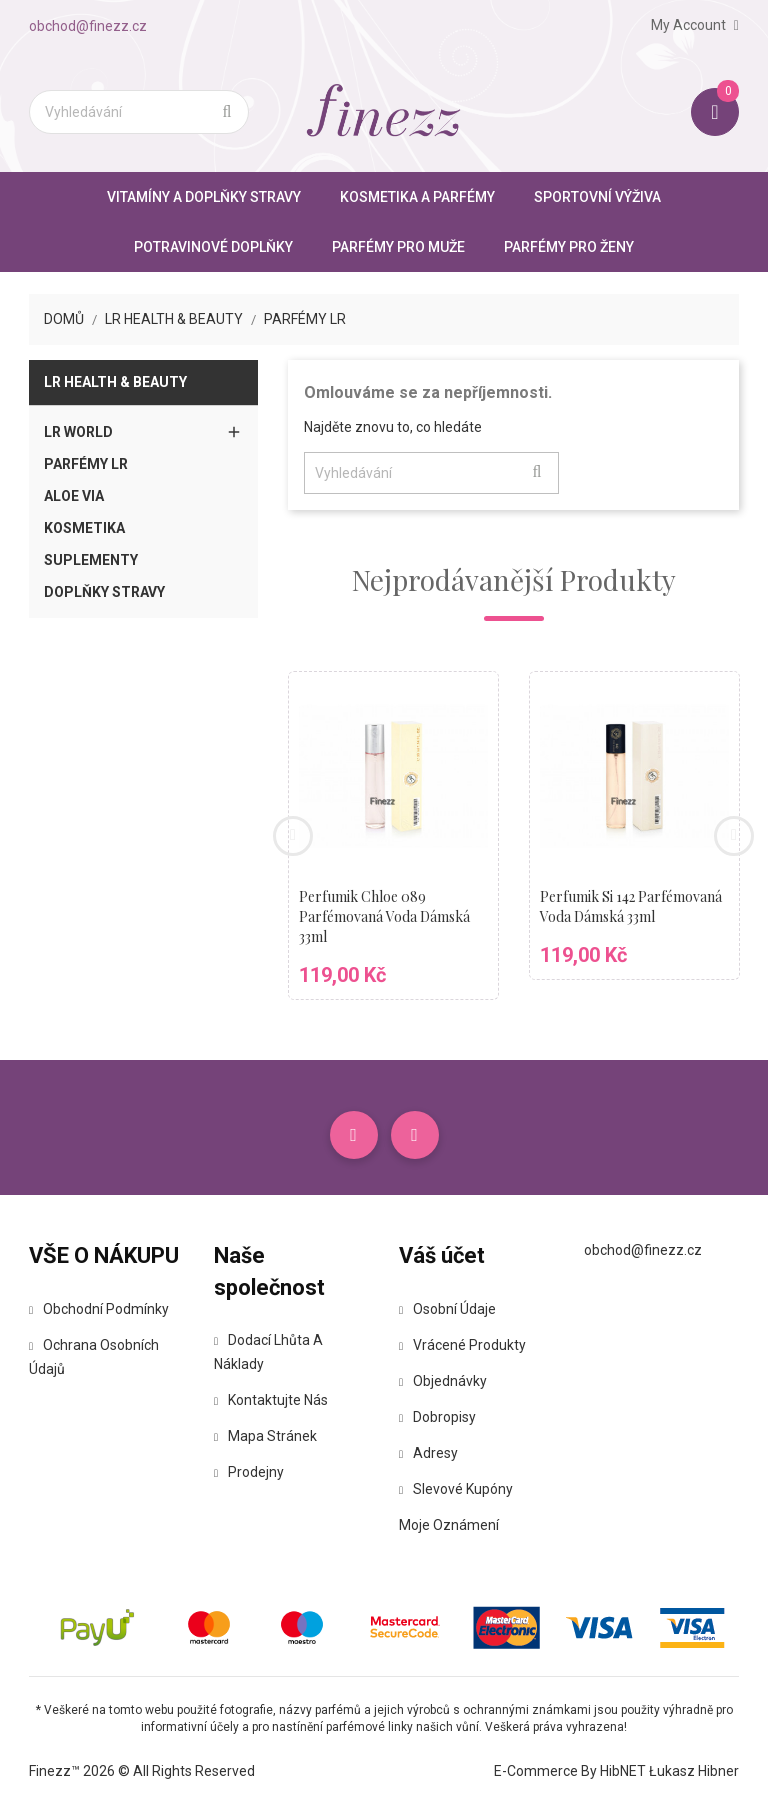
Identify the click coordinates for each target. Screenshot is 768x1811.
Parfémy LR (86, 464)
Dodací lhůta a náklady (268, 1352)
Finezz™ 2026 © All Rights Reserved (142, 1771)
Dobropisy (437, 1417)
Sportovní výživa (597, 197)
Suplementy (91, 560)
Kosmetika (84, 528)
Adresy (428, 1453)
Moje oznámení (449, 1525)
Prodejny (249, 1472)
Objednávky (443, 1381)
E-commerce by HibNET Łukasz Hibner (616, 1771)
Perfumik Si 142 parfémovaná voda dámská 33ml (631, 906)
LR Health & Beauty (115, 382)
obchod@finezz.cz (88, 26)
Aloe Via (74, 496)
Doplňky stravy (104, 592)
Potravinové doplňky (213, 247)
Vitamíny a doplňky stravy (204, 197)
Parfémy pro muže (398, 247)
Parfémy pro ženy (569, 247)
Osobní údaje (447, 1309)
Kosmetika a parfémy (417, 197)
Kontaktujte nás (271, 1400)
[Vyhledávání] (139, 112)
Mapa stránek (265, 1436)
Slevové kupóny (456, 1489)
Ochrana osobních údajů (94, 1357)
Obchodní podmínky (99, 1309)
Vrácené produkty (462, 1345)
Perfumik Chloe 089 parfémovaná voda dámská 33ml (384, 916)
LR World (78, 432)
